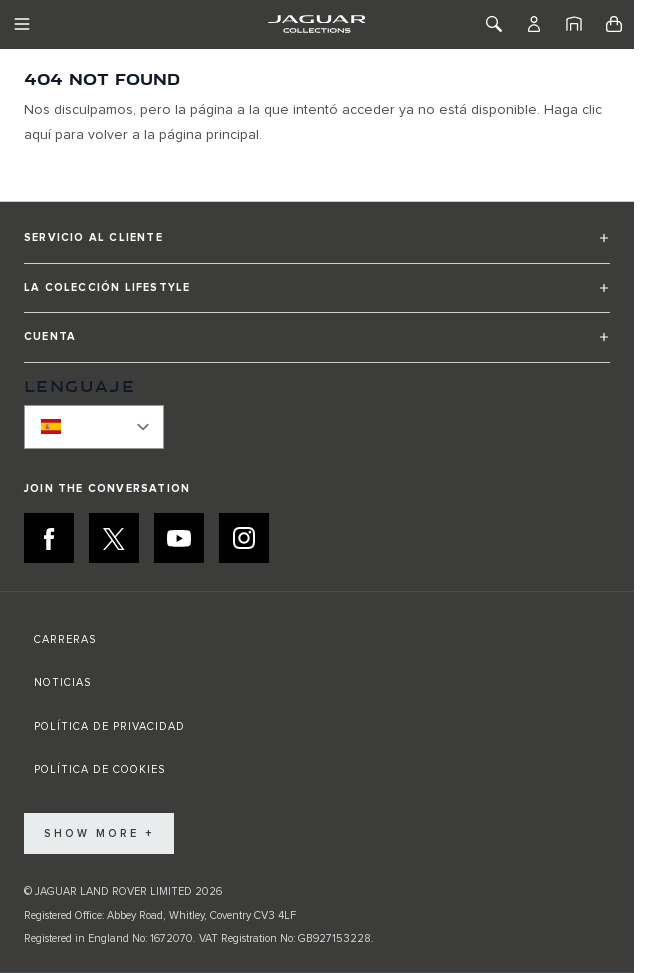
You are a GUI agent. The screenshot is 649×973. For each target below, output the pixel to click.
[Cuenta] (534, 24)
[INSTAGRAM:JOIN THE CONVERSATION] (244, 538)
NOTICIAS (62, 682)
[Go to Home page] (316, 24)
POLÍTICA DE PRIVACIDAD (109, 726)
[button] (317, 246)
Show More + (99, 833)
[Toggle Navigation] (22, 24)
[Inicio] (574, 24)
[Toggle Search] (494, 24)
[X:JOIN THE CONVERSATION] (114, 538)
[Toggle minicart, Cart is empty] (614, 24)
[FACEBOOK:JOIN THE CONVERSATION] (49, 538)
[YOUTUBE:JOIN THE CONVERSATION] (179, 538)
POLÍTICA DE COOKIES (99, 769)
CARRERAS (65, 639)
